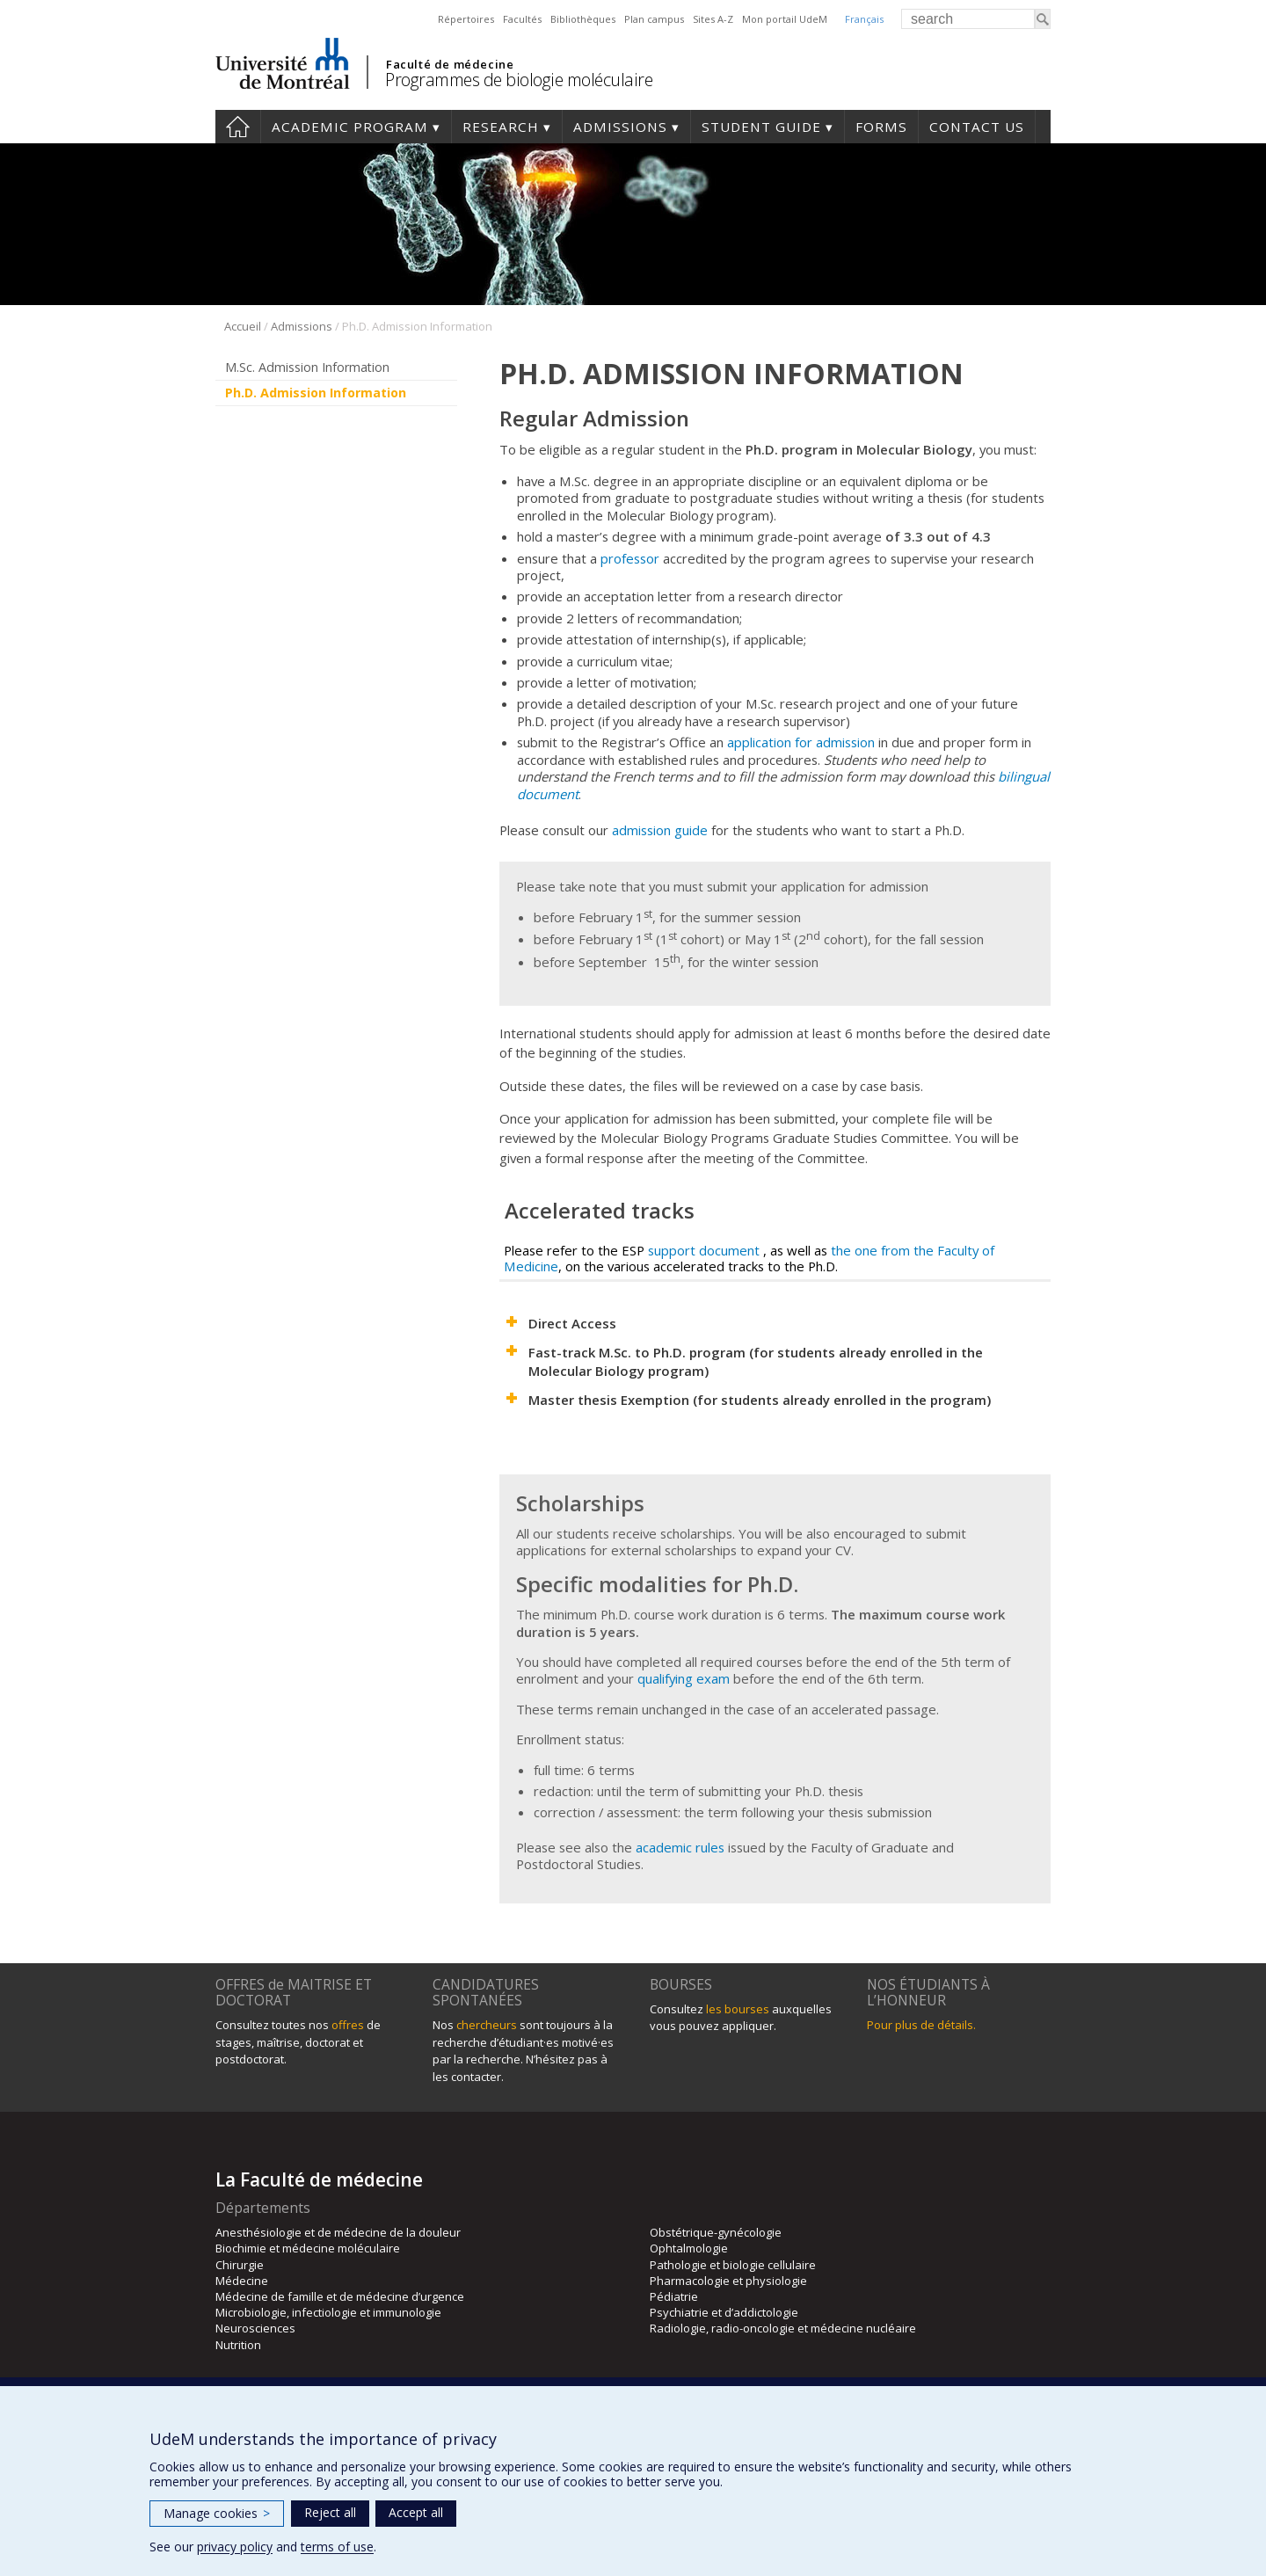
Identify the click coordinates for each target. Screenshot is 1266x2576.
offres (347, 2025)
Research (500, 126)
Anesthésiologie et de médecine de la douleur (338, 2232)
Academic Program (350, 126)
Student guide (761, 126)
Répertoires (466, 18)
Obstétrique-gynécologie (716, 2232)
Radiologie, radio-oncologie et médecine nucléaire (783, 2328)
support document (704, 1250)
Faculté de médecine (449, 64)
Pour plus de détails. (921, 2025)
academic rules (680, 1847)
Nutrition (238, 2345)
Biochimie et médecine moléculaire (307, 2248)
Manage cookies (217, 2513)
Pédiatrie (674, 2296)
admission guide (660, 830)
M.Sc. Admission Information (307, 367)
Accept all (416, 2512)
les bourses (737, 2009)
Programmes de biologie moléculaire (518, 79)
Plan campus (654, 18)
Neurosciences (255, 2328)
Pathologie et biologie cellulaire (733, 2265)
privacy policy (235, 2546)
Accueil (242, 326)
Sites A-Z (713, 18)
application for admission (801, 742)
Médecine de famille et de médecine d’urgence (339, 2296)
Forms (881, 126)
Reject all (330, 2512)
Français (864, 18)
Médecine (241, 2281)
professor (631, 558)
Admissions (620, 126)
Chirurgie (239, 2265)
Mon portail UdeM (784, 18)
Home (238, 126)
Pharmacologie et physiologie (728, 2281)
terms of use (337, 2546)
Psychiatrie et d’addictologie (724, 2312)
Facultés (522, 18)
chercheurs (486, 2025)
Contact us (976, 126)
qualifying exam (683, 1678)
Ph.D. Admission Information (315, 392)
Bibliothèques (582, 18)
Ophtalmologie (689, 2248)
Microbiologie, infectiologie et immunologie (328, 2312)
